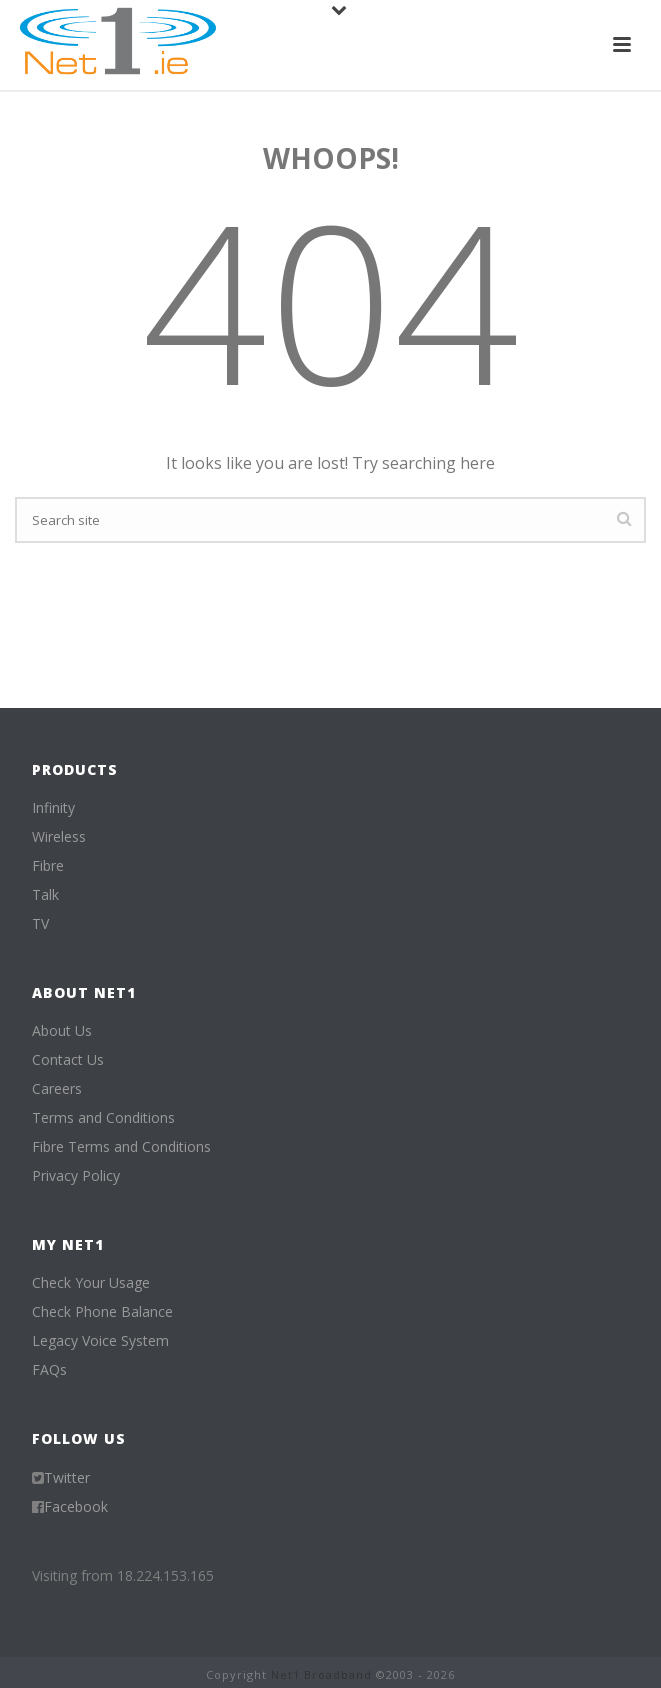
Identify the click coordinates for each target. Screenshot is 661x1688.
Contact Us (68, 1060)
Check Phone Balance (102, 1312)
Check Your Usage (91, 1283)
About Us (62, 1031)
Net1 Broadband (321, 1674)
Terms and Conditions (103, 1118)
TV (40, 924)
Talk (45, 895)
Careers (57, 1089)
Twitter (67, 1478)
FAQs (49, 1370)
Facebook (76, 1507)
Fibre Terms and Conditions (121, 1147)
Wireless (59, 837)
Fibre (48, 866)
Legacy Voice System (100, 1341)
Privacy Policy (76, 1176)
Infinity (53, 808)
